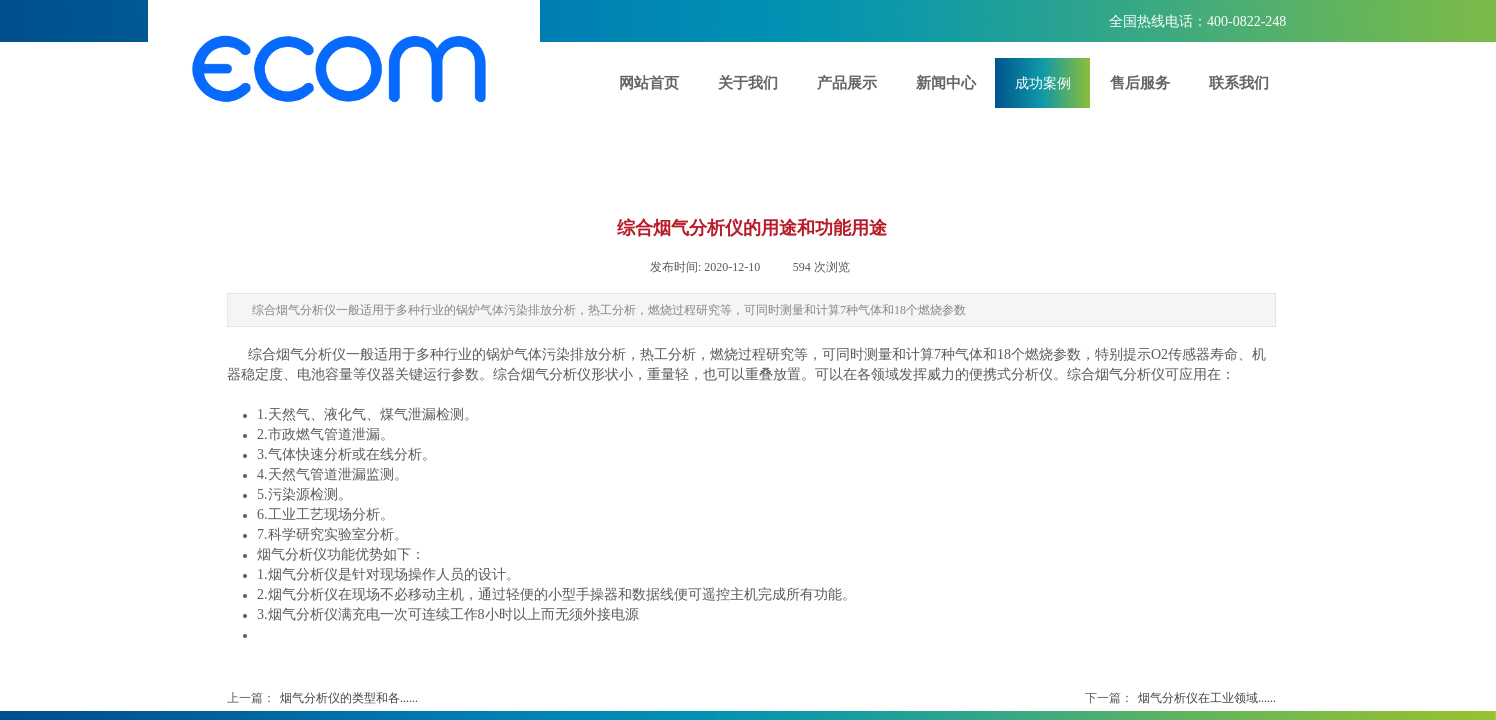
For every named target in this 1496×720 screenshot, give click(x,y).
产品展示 (847, 82)
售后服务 (1140, 82)
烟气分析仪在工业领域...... (1180, 698)
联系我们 (1239, 82)
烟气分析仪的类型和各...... (322, 698)
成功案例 (1043, 83)
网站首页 (649, 82)
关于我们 (748, 82)
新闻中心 (946, 82)
